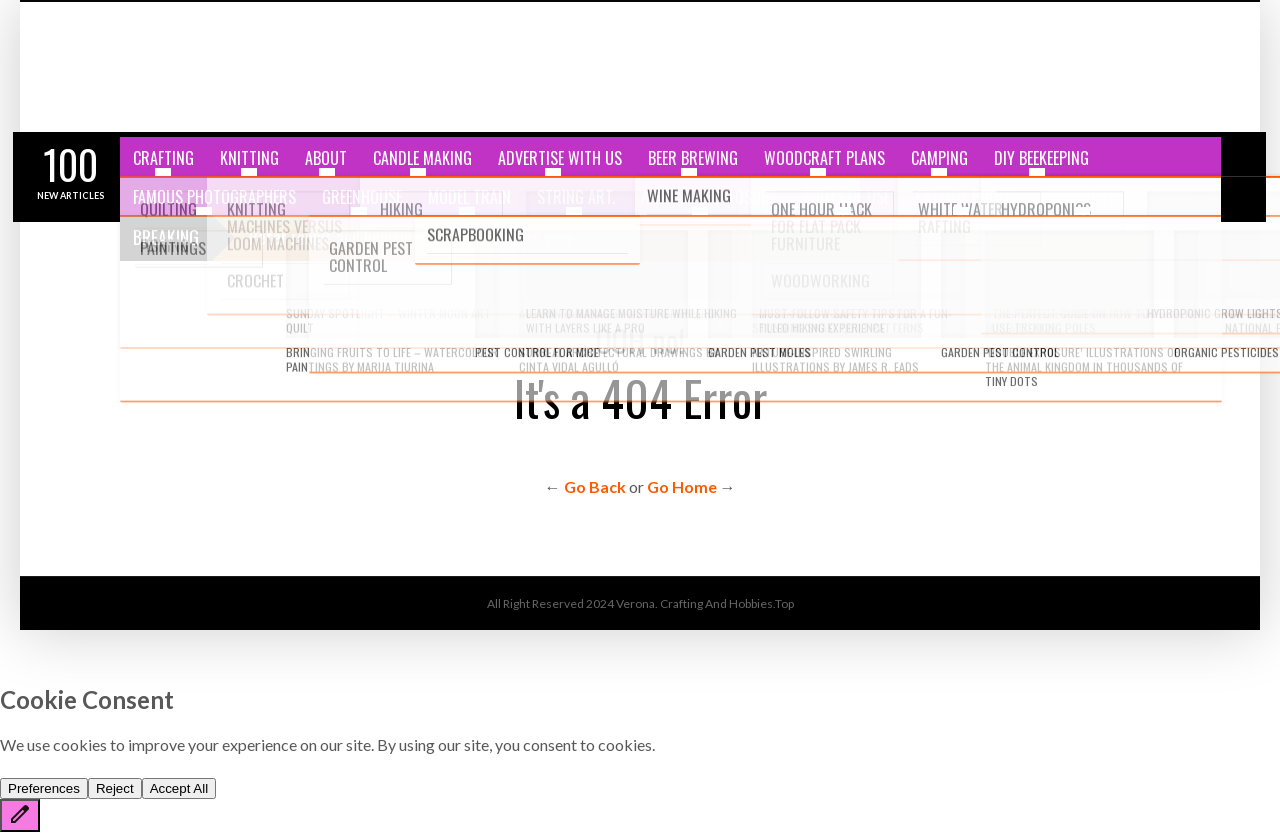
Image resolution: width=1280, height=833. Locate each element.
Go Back (595, 486)
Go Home (682, 486)
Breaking (166, 237)
